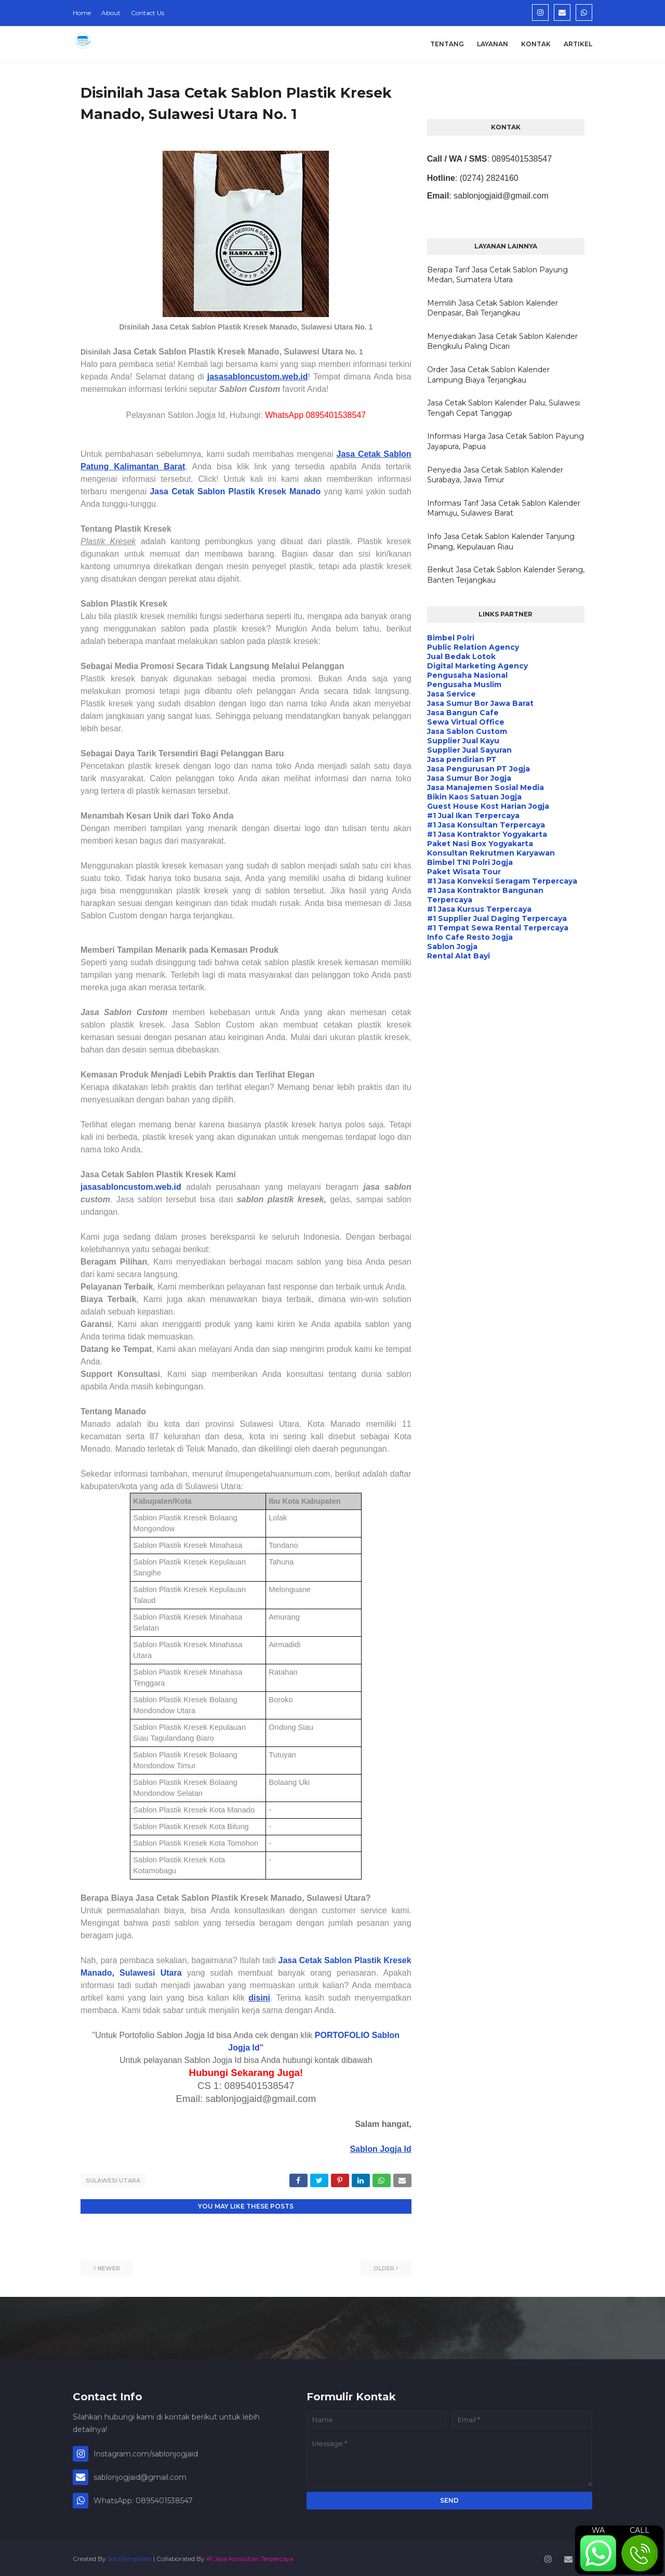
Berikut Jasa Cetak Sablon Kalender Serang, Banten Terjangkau (505, 575)
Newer (109, 2266)
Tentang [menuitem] (447, 44)
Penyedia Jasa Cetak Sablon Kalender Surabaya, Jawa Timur (495, 475)
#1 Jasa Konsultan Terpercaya (250, 2557)
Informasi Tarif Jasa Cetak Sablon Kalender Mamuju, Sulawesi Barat (503, 508)
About (111, 13)
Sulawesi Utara (113, 2180)
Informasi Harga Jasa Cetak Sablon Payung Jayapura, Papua (505, 441)
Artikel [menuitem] (578, 44)
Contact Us (147, 13)
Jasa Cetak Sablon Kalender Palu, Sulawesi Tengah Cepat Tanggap (503, 408)
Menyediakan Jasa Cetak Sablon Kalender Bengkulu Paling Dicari (502, 341)
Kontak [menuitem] (536, 44)
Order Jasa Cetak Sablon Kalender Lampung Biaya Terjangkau (488, 375)
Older (384, 2266)
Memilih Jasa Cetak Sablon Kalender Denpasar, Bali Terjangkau (492, 308)
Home (82, 13)
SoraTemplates (130, 2557)
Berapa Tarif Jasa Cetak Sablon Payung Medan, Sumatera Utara (497, 275)
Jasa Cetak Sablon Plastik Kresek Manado (235, 491)
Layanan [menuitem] (492, 44)
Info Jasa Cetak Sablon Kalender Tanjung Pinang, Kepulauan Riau (501, 541)
